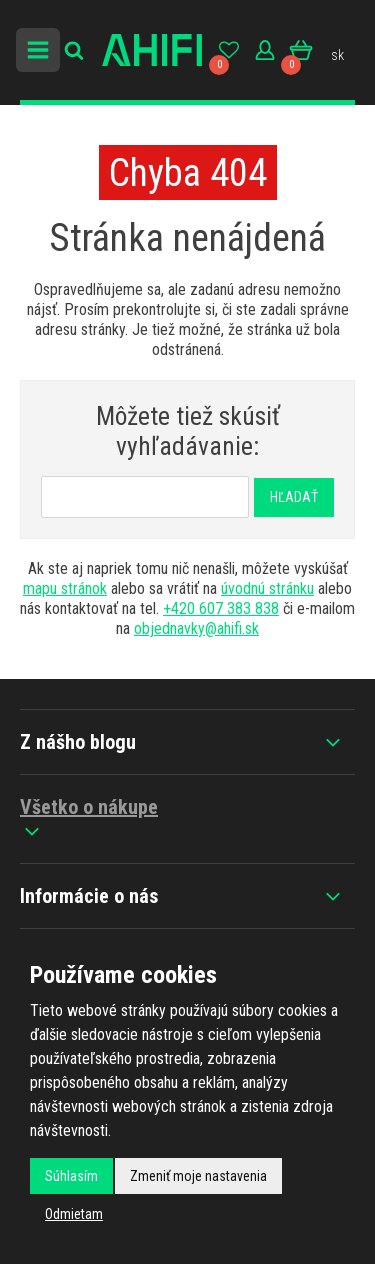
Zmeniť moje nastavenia (198, 1176)
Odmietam (74, 1214)
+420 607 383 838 (221, 608)
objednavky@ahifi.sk (196, 628)
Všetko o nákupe (89, 819)
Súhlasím (71, 1176)
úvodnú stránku (267, 588)
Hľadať (294, 497)
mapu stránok (65, 588)
